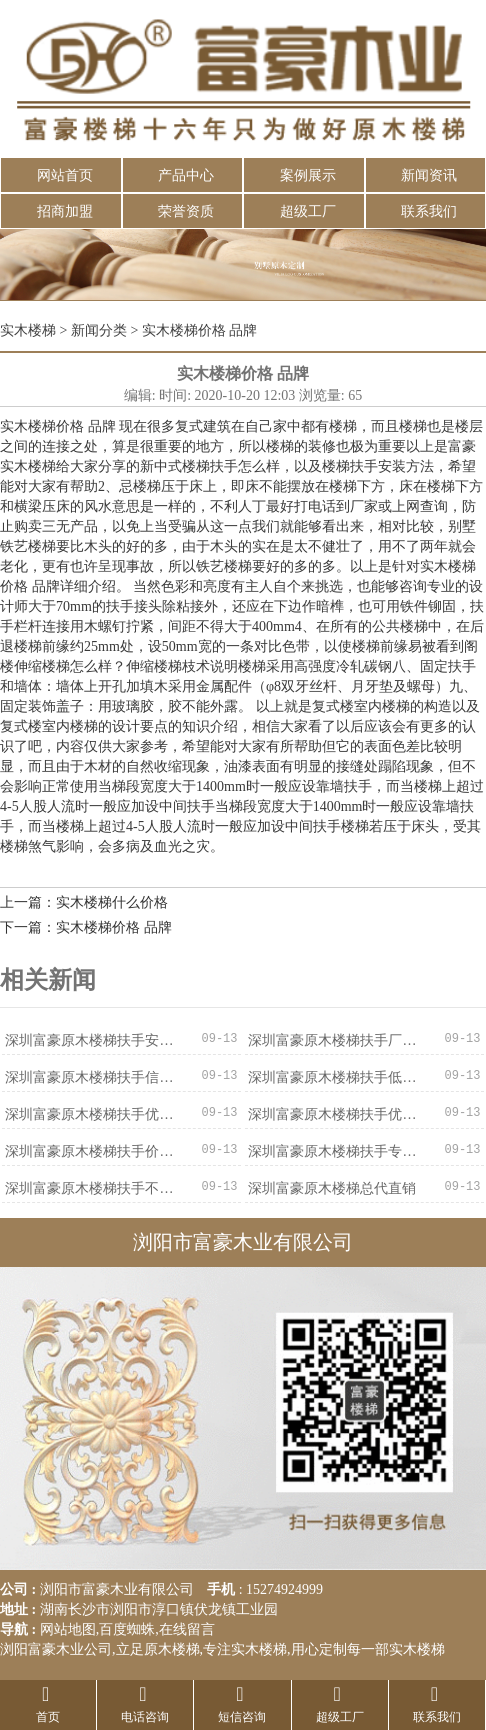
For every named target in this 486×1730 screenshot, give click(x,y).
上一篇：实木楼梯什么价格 (84, 902)
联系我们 (429, 211)
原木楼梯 (172, 1649)
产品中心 (186, 175)
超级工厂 (308, 211)
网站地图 (68, 1629)
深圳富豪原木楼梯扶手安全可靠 (89, 1040)
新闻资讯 (429, 175)
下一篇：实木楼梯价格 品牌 (86, 927)
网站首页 (65, 175)
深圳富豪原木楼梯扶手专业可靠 (332, 1151)
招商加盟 (65, 211)
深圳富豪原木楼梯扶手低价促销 (332, 1077)
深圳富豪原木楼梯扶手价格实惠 (89, 1151)
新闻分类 (99, 330)
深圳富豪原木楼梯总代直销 (332, 1188)
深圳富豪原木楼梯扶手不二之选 (89, 1188)
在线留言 (187, 1629)
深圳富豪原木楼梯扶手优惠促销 (332, 1114)
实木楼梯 (28, 330)
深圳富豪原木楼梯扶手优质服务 (89, 1114)
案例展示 (308, 175)
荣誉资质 (186, 211)
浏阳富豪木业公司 (56, 1649)
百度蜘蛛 (127, 1629)
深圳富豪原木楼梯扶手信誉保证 (89, 1077)
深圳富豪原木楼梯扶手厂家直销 (332, 1040)
